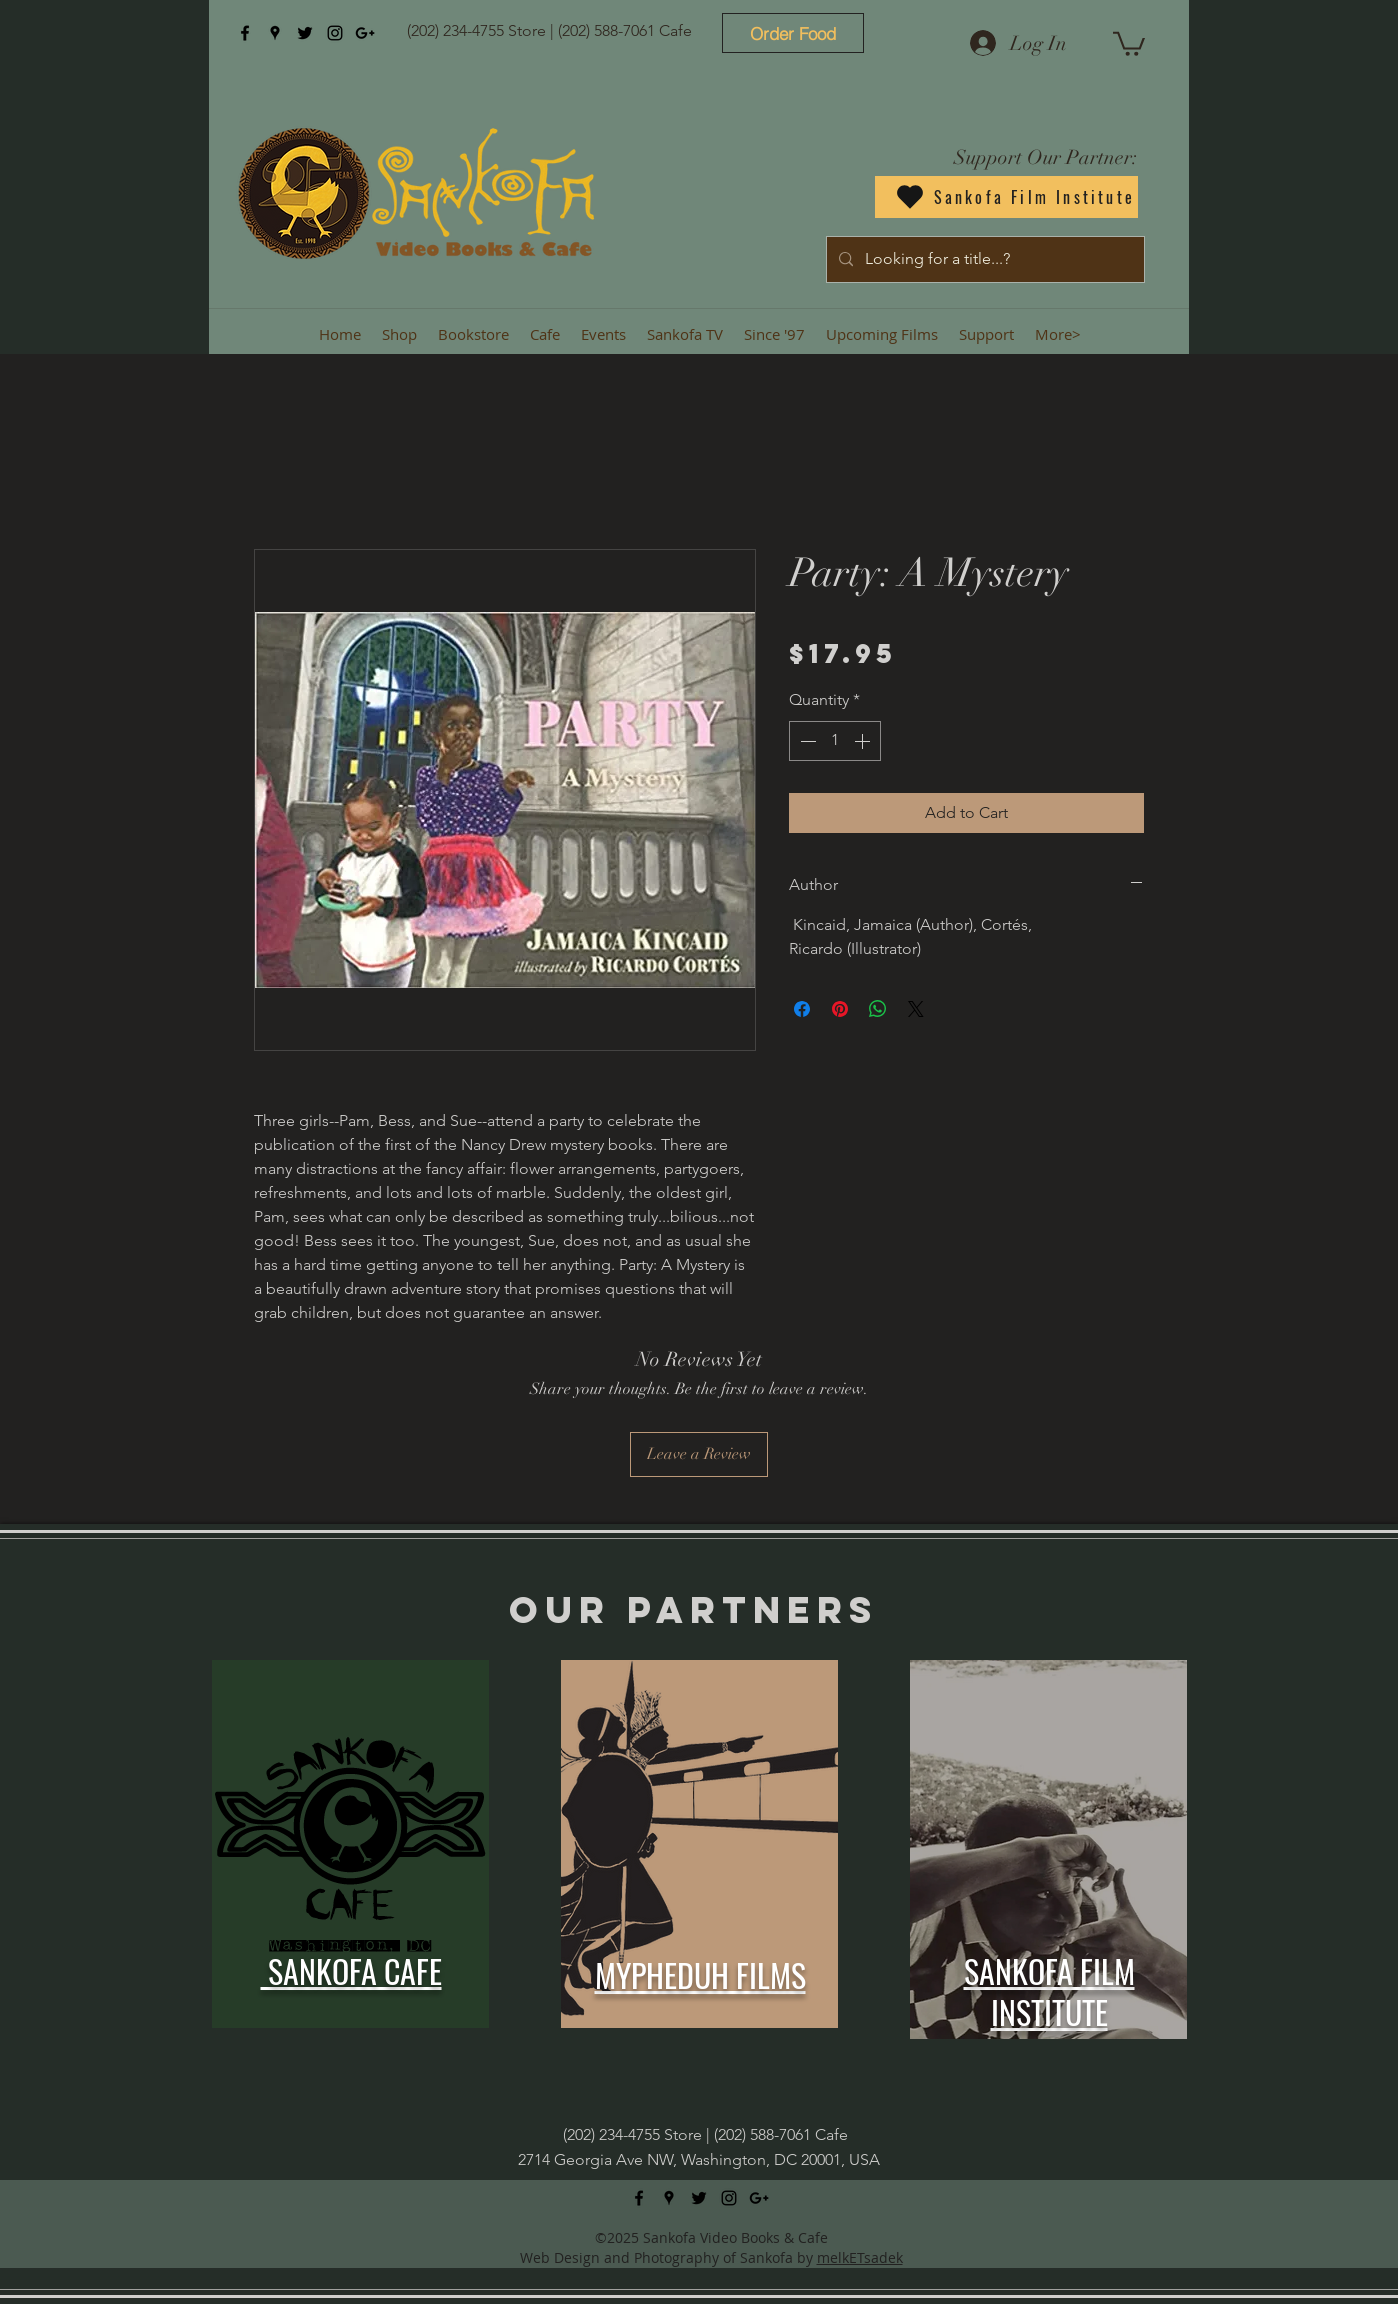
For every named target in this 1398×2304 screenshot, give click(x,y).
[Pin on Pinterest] (840, 1009)
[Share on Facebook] (802, 1009)
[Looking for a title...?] (983, 259)
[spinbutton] (835, 741)
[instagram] (335, 33)
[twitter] (305, 33)
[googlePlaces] (275, 33)
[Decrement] (806, 741)
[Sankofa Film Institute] (1006, 197)
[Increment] (864, 741)
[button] (1129, 42)
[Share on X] (916, 1009)
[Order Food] (793, 33)
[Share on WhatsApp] (878, 1009)
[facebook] (245, 33)
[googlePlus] (365, 33)
